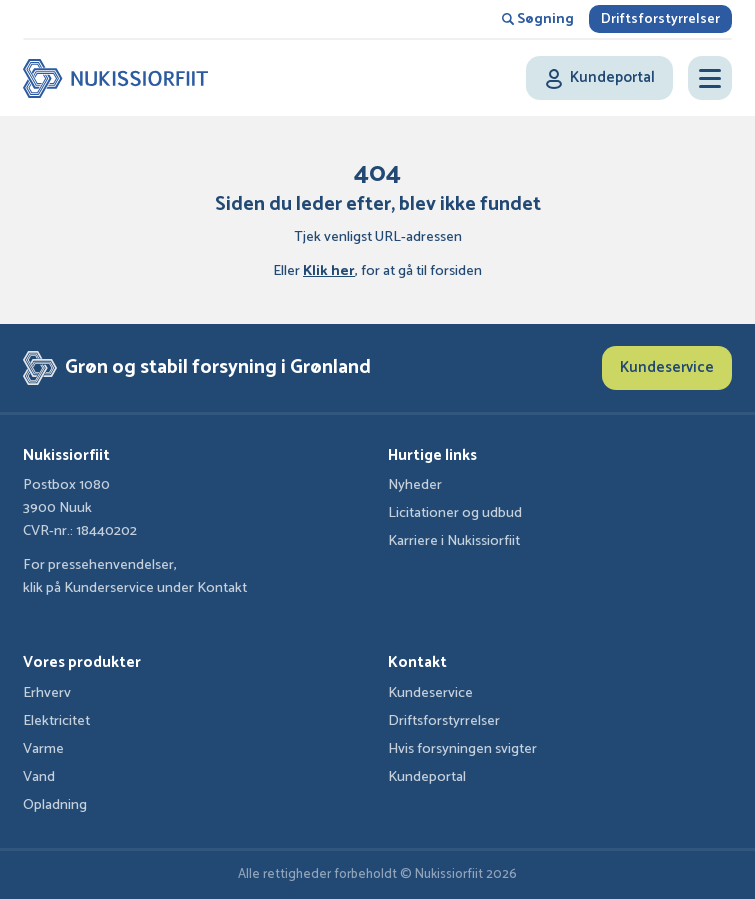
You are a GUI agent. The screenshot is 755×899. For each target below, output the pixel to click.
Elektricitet (56, 721)
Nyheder (415, 485)
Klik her (329, 271)
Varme (43, 749)
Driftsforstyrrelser (660, 19)
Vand (39, 777)
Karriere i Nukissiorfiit (454, 541)
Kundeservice (667, 367)
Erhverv (47, 693)
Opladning (55, 805)
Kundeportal (427, 777)
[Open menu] (710, 78)
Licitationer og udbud (455, 513)
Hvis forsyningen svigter (462, 749)
